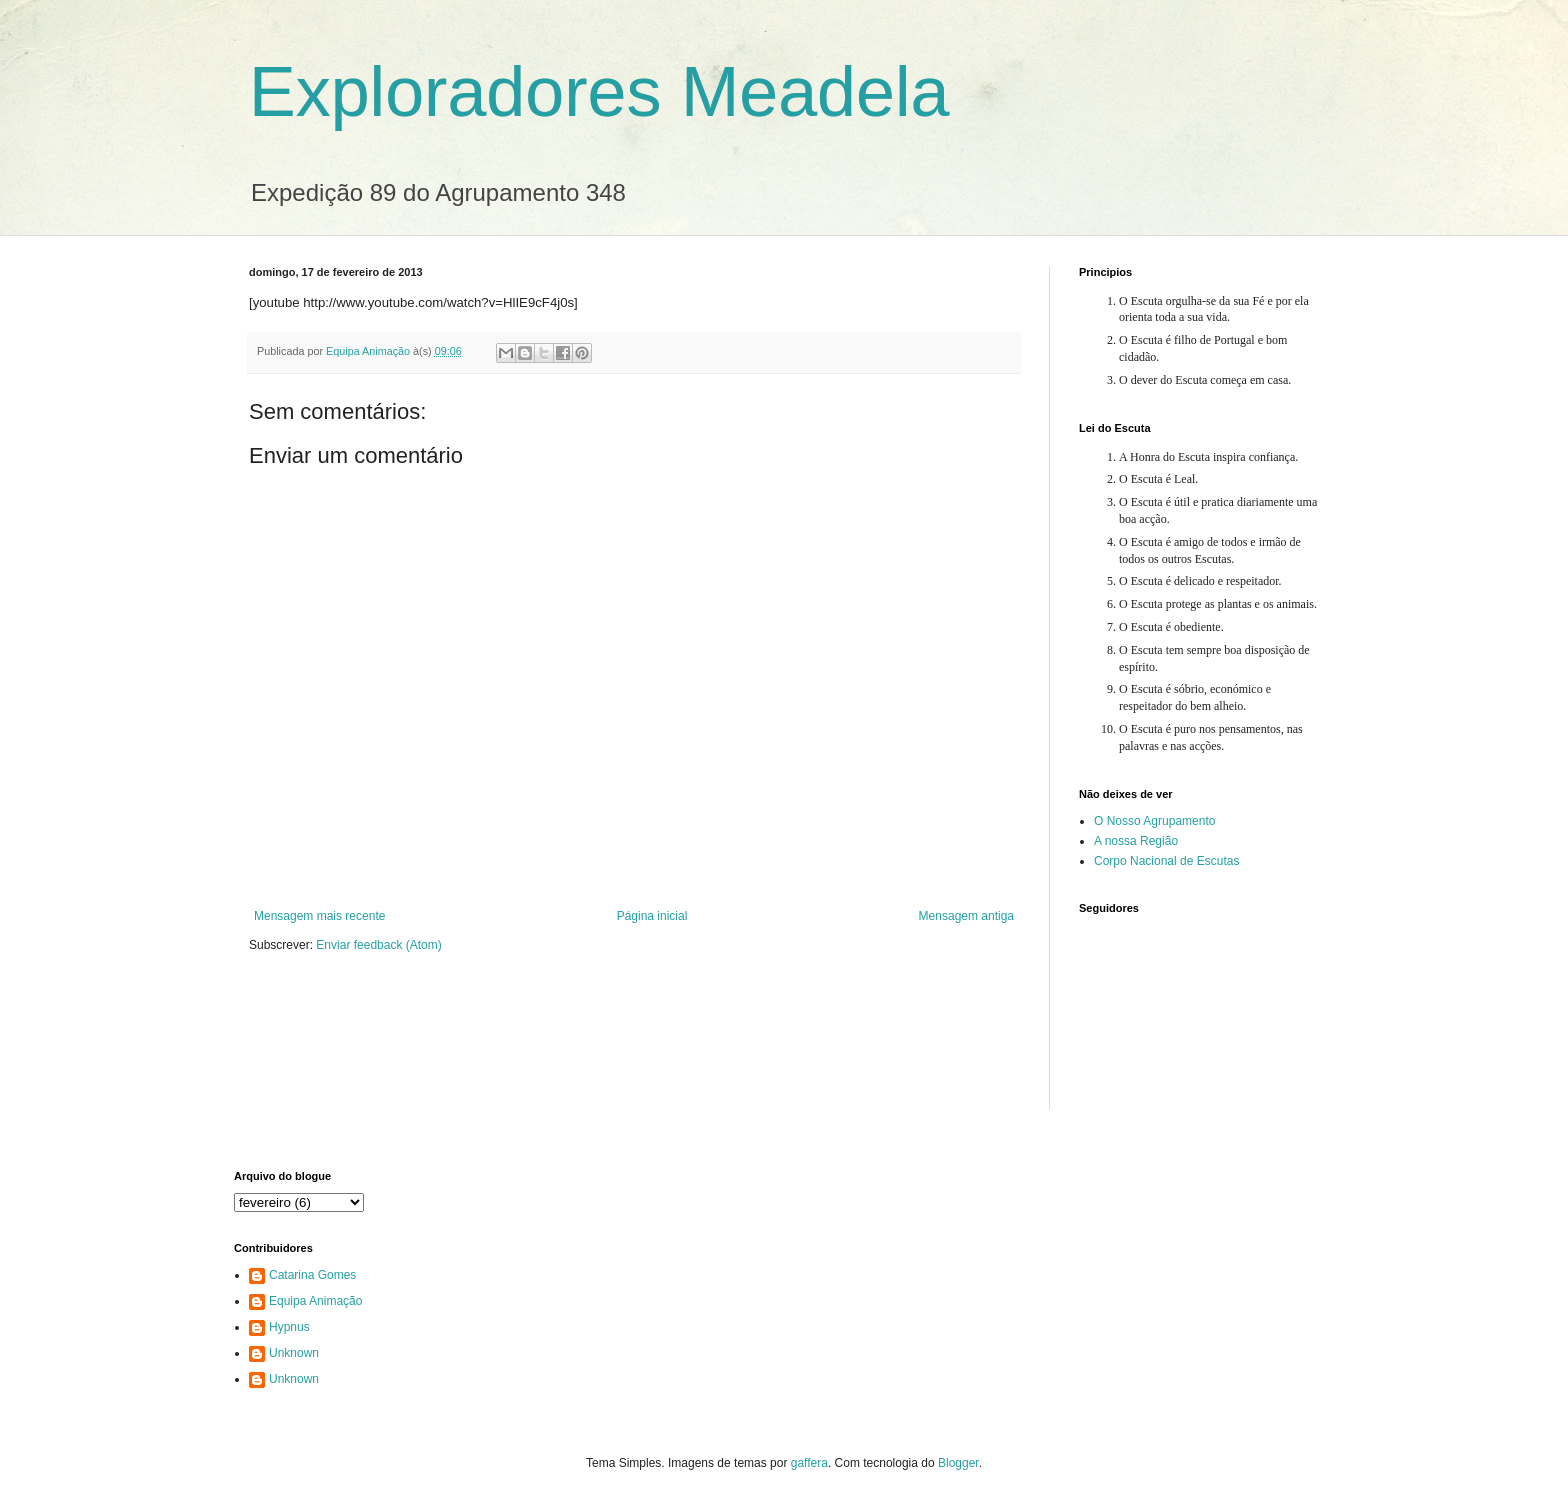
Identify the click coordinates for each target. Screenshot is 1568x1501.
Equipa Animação (315, 1301)
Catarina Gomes (312, 1275)
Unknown (294, 1353)
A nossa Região (1136, 841)
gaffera (809, 1463)
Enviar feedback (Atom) (378, 945)
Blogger (958, 1463)
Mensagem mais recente (319, 916)
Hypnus (289, 1327)
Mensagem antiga (966, 916)
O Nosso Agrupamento (1154, 821)
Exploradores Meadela (599, 92)
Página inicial (652, 916)
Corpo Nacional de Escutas (1166, 861)
